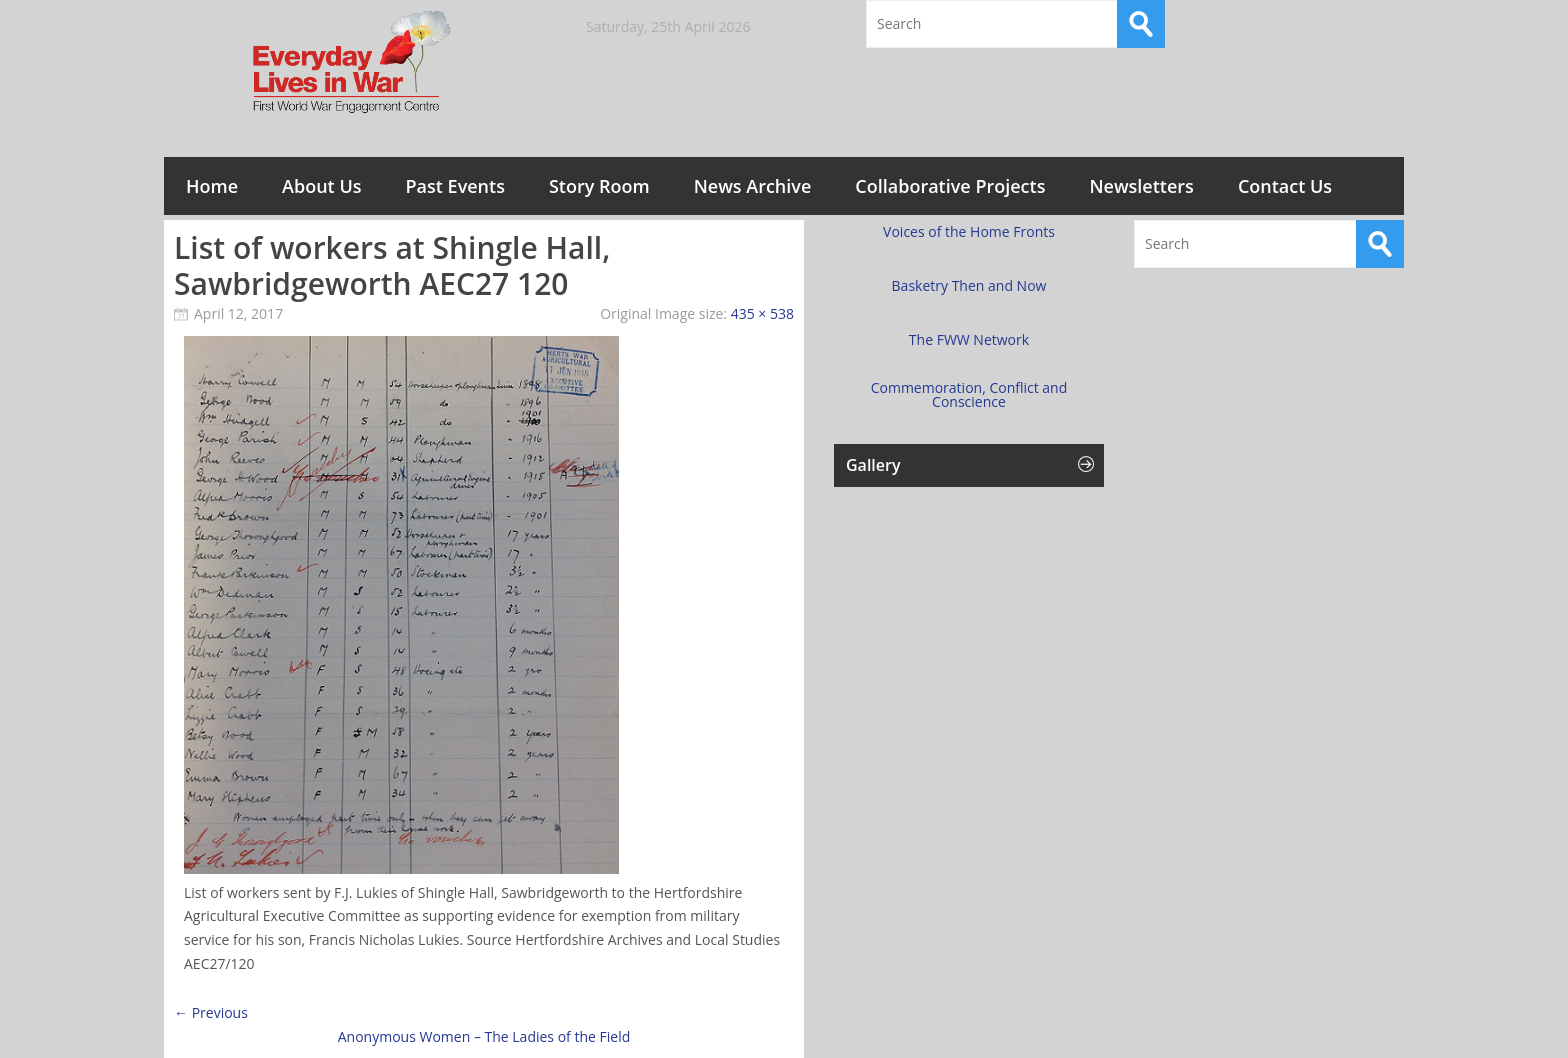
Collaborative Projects (950, 186)
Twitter (1327, 24)
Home (212, 186)
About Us (321, 186)
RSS (1380, 24)
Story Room (599, 186)
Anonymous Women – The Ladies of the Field (484, 1036)
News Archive (753, 186)
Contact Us (1285, 186)
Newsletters (1141, 186)
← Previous (211, 1012)
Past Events (455, 186)
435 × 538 (762, 313)
